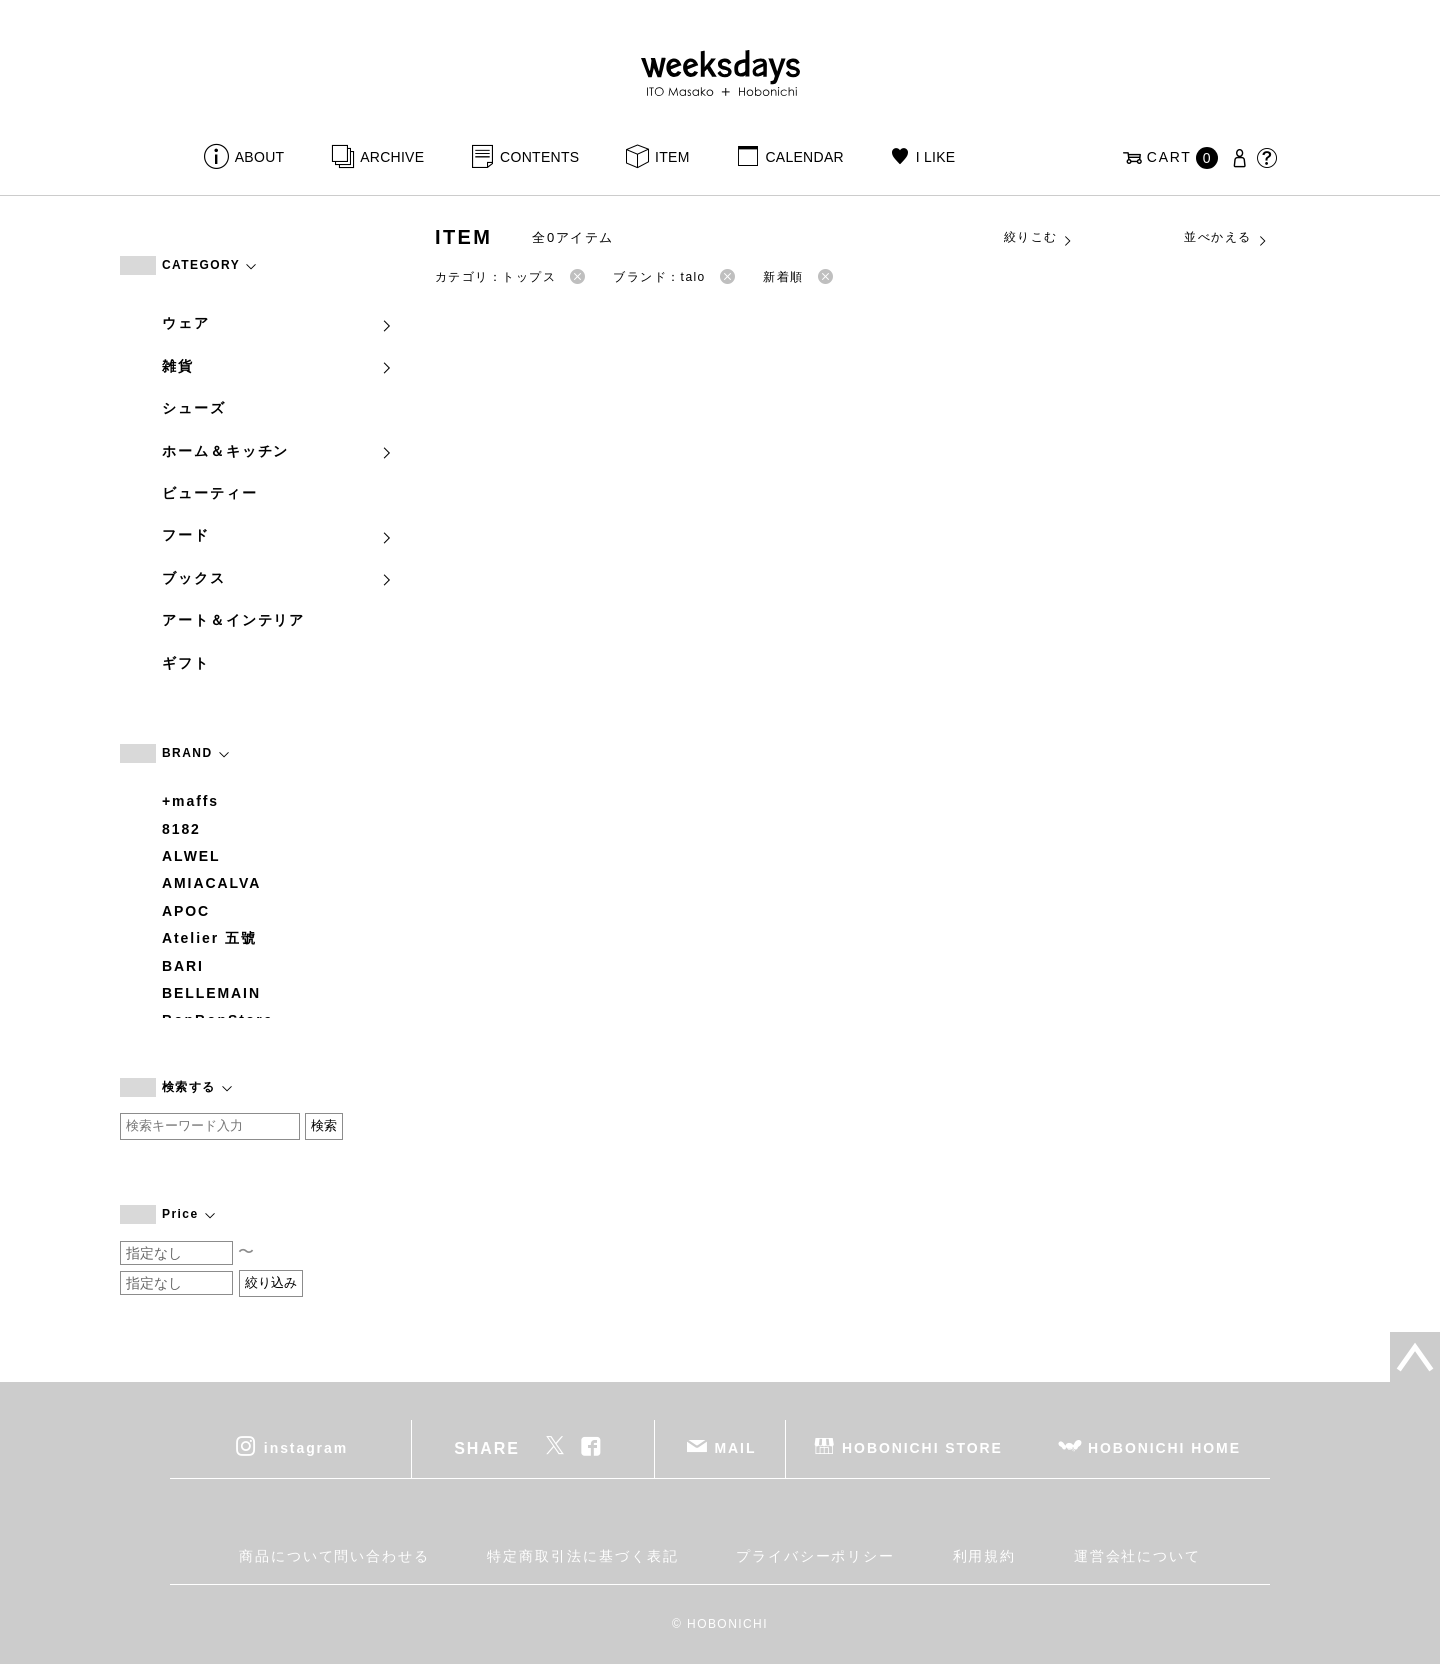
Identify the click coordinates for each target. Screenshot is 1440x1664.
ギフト (186, 663)
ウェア (278, 323)
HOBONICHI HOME (1164, 1448)
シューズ (194, 408)
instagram (306, 1448)
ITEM (672, 157)
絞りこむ (1039, 238)
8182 (181, 829)
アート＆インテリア (233, 620)
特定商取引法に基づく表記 (582, 1556)
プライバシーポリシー (815, 1556)
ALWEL (191, 856)
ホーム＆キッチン (278, 451)
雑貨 (278, 366)
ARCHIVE (392, 157)
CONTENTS (539, 157)
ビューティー (210, 493)
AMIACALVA (211, 883)
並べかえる (1226, 238)
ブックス (278, 578)
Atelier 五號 (209, 938)
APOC (186, 911)
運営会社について (1137, 1556)
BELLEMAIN (211, 993)
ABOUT (260, 157)
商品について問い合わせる (334, 1556)
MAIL (736, 1448)
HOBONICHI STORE (922, 1448)
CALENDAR (804, 157)
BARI (183, 966)
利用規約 (985, 1556)
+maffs (190, 801)
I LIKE (936, 157)
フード (278, 535)
